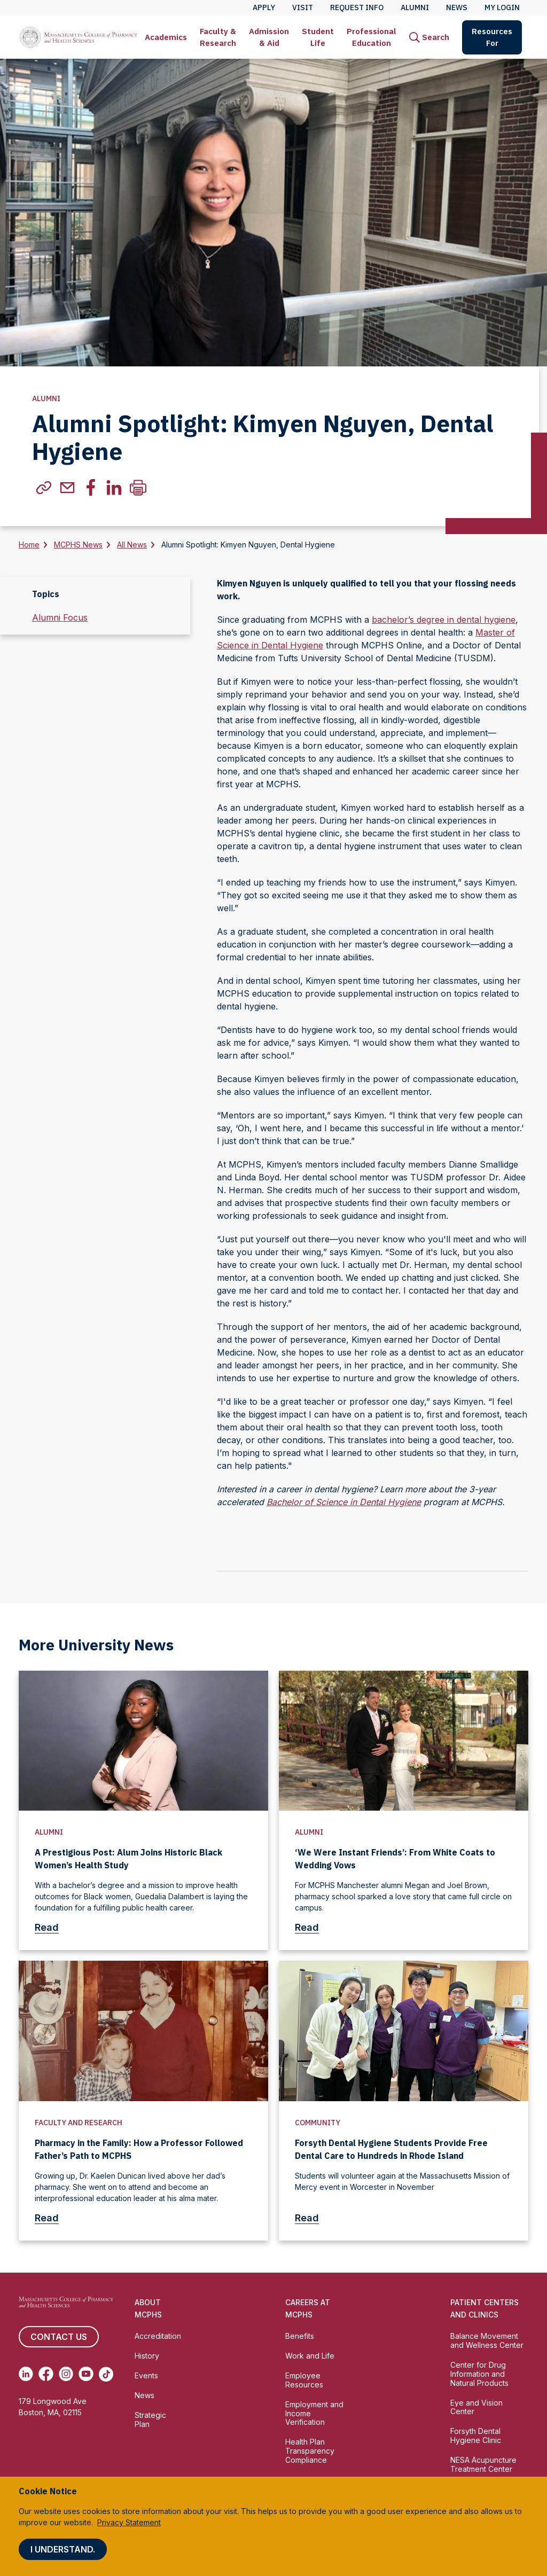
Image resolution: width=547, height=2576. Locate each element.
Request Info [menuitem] (357, 7)
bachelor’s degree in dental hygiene (443, 619)
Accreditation (158, 2335)
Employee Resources (304, 2380)
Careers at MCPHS (307, 2308)
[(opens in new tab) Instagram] (66, 2374)
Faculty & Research (218, 37)
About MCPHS (148, 2308)
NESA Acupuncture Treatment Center (483, 2464)
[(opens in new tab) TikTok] (106, 2374)
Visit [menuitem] (302, 7)
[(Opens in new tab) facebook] (91, 487)
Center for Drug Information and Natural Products (479, 2373)
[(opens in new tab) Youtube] (86, 2374)
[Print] (138, 487)
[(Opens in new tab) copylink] (44, 487)
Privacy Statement (129, 2522)
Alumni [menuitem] (415, 7)
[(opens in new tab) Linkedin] (26, 2374)
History (147, 2355)
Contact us (58, 2336)
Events (146, 2375)
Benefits (299, 2335)
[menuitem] (165, 37)
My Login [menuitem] (502, 7)
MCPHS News (78, 544)
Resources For (492, 37)
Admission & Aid (269, 37)
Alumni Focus (60, 617)
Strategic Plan (150, 2419)
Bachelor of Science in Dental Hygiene (344, 1502)
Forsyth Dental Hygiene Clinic (475, 2435)
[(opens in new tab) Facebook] (45, 2374)
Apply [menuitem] (264, 7)
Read (51, 1927)
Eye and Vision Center (476, 2407)
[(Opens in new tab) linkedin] (114, 487)
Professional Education (371, 37)
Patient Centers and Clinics (484, 2308)
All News (132, 544)
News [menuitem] (456, 7)
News (144, 2395)
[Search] (429, 37)
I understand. (62, 2549)
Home (29, 544)
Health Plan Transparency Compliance (309, 2450)
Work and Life (309, 2355)
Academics (166, 37)
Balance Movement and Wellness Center (486, 2340)
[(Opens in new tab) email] (67, 487)
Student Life (318, 37)
